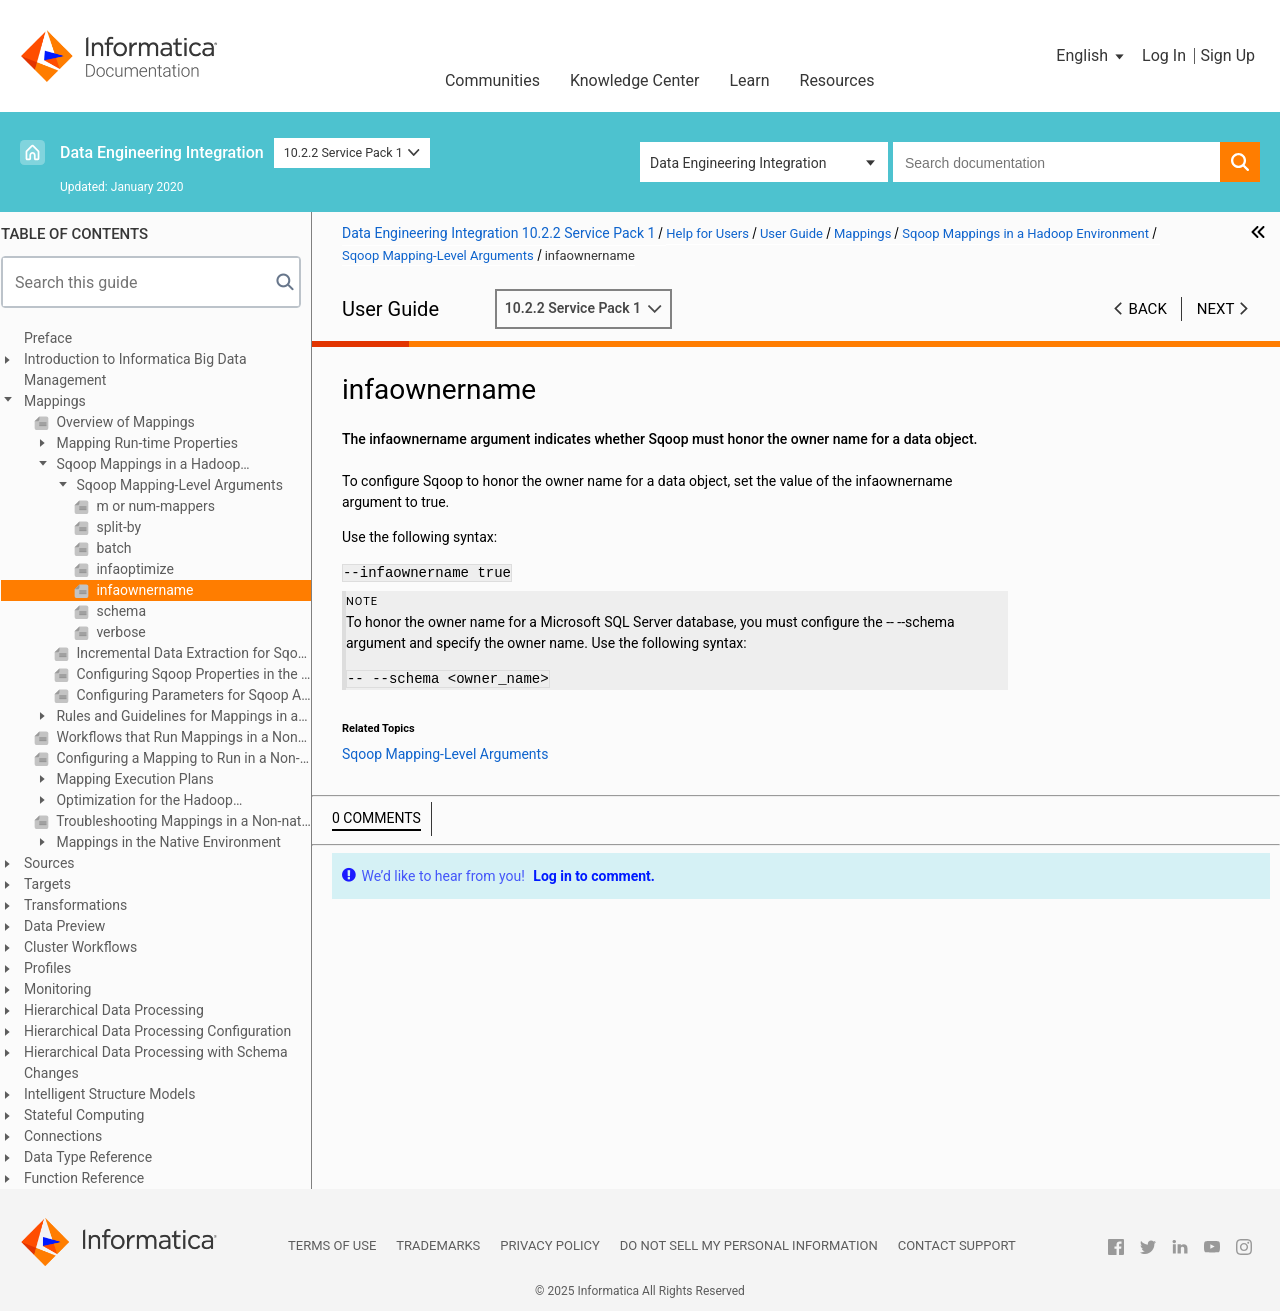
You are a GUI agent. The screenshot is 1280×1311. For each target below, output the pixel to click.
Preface (57, 338)
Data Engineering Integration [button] (738, 163)
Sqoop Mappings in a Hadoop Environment (146, 465)
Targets (56, 884)
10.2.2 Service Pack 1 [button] (352, 152)
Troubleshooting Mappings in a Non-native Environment (191, 821)
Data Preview (73, 926)
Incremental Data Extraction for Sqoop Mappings (201, 653)
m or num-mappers (163, 506)
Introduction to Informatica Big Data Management (144, 369)
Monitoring (67, 989)
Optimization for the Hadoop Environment (142, 801)
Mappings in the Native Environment (176, 842)
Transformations (84, 905)
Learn (749, 80)
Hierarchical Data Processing (123, 1010)
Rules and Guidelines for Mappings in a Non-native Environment (175, 717)
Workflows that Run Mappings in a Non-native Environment (191, 737)
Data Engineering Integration (162, 152)
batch (121, 548)
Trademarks (438, 1245)
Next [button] (1216, 309)
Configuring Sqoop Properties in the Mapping (201, 674)
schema (128, 611)
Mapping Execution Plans (142, 779)
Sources (58, 863)
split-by (126, 527)
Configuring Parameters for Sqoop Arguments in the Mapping (201, 695)
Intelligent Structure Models (118, 1094)
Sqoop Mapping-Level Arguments (187, 485)
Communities (492, 80)
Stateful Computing (93, 1115)
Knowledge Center (635, 80)
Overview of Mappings (133, 422)
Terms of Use (332, 1245)
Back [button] (1148, 309)
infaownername (152, 590)
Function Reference (93, 1178)
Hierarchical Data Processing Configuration (166, 1031)
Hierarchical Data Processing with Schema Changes (165, 1062)
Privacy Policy (549, 1245)
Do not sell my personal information (749, 1245)
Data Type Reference (97, 1157)
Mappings (64, 401)
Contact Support (957, 1245)
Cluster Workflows (89, 947)
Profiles (56, 968)
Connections (72, 1136)
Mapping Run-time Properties (154, 443)
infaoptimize (142, 569)
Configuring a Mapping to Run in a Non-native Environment (191, 758)
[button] (1091, 56)
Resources (837, 80)
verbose (128, 632)
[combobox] (1056, 162)
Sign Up (1227, 55)
